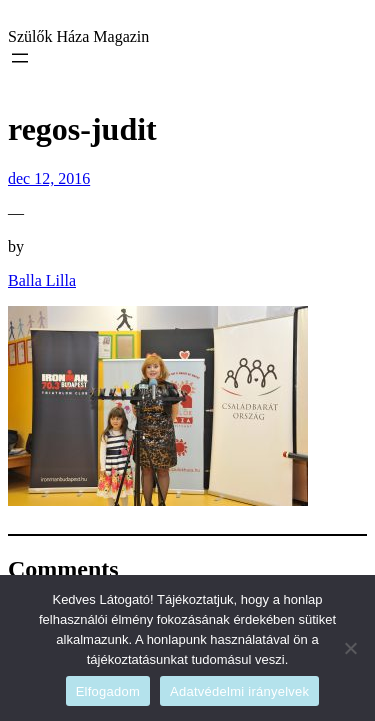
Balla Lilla (42, 280)
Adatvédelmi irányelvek (239, 691)
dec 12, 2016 (49, 178)
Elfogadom (108, 691)
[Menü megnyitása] (20, 58)
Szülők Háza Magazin (78, 36)
